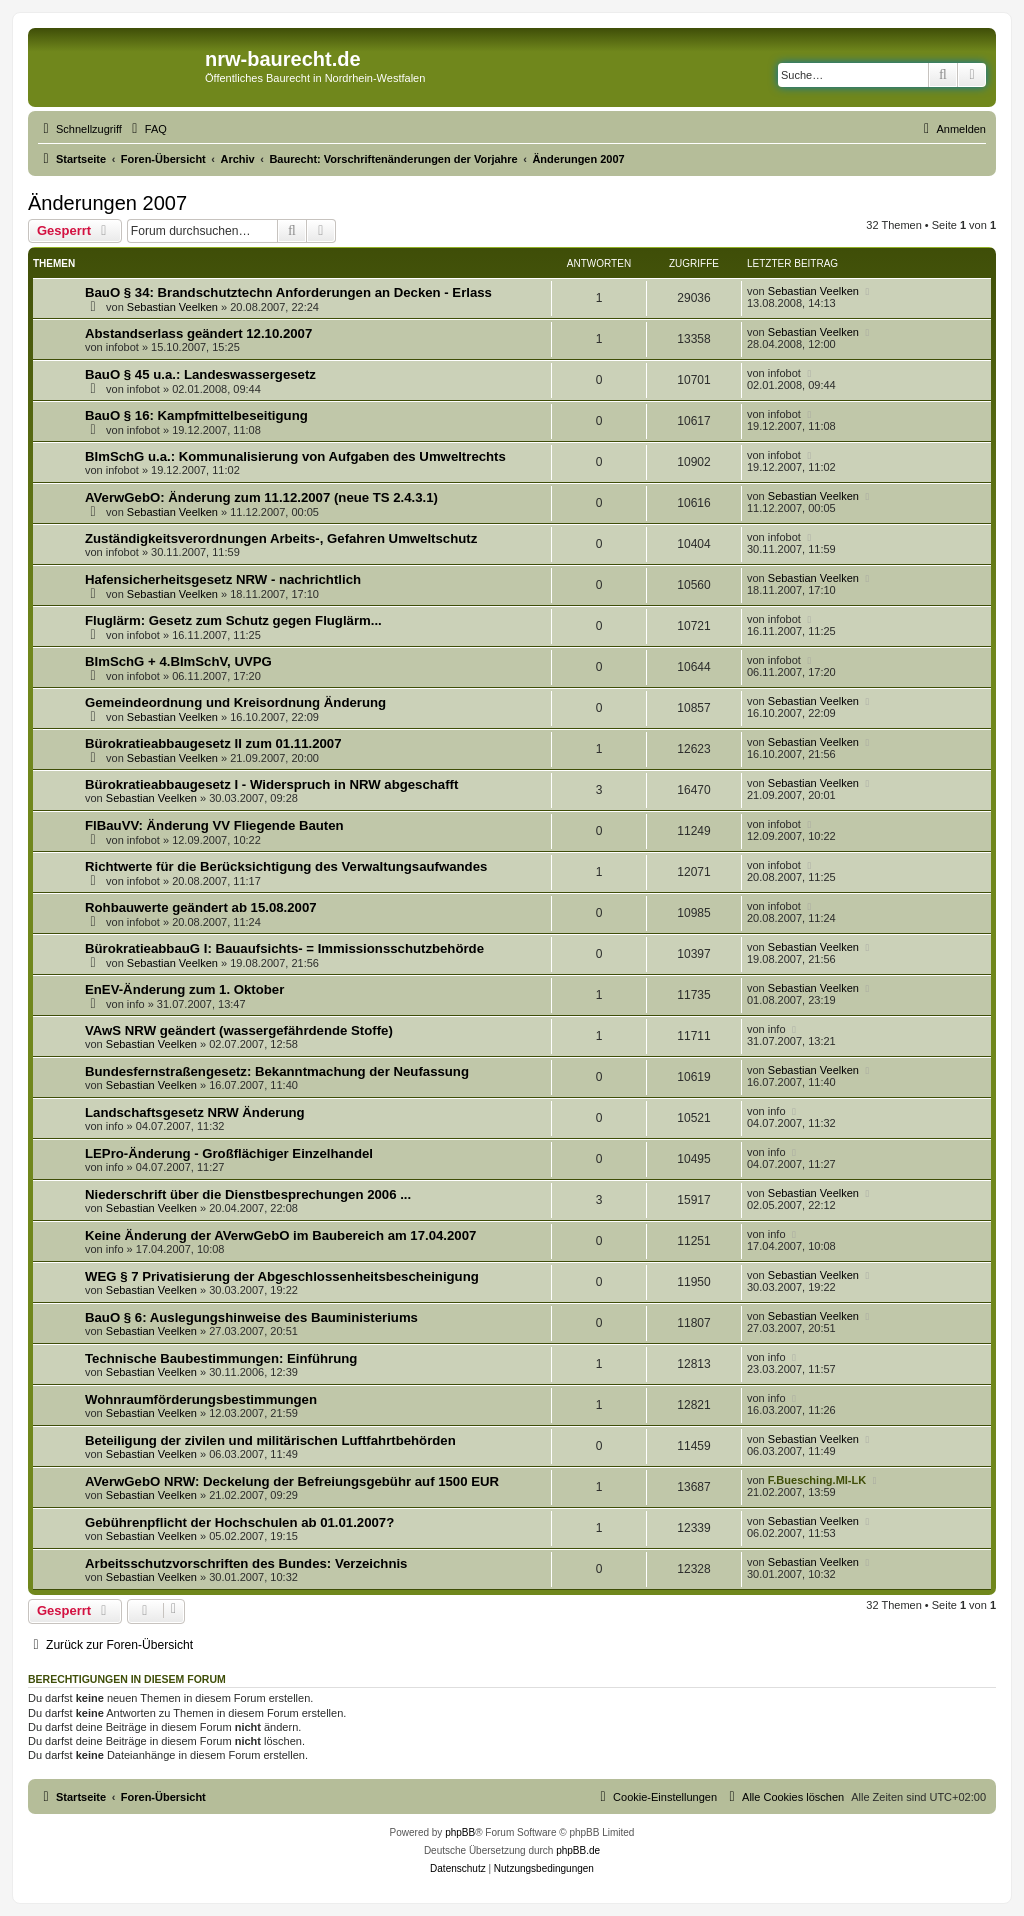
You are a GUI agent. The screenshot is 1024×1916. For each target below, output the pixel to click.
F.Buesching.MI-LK (817, 1480)
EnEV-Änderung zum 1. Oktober (184, 989)
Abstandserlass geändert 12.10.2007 (198, 333)
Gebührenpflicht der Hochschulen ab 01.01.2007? (239, 1522)
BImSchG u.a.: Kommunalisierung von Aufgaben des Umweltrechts (295, 456)
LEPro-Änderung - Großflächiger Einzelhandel (229, 1153)
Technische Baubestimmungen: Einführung (221, 1358)
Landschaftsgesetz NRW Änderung (195, 1112)
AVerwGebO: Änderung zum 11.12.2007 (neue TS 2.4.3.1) (261, 497)
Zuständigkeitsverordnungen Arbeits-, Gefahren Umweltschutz (281, 538)
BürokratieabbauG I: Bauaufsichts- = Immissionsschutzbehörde (284, 948)
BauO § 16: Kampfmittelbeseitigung (196, 415)
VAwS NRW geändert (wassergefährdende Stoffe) (239, 1030)
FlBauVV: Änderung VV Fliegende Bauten (214, 825)
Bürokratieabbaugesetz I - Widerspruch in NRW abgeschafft (271, 784)
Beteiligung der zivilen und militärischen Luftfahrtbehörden (270, 1440)
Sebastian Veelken (172, 307)
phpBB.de (578, 1850)
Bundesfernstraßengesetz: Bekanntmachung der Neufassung (277, 1071)
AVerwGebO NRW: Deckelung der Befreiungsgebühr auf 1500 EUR (292, 1481)
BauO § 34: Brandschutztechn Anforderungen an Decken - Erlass (288, 292)
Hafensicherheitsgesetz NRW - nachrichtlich (223, 579)
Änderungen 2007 (107, 203)
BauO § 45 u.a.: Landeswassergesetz (200, 374)
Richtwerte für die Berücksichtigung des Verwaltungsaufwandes (286, 866)
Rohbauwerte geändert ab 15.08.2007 (201, 907)
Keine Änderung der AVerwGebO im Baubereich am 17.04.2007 (280, 1235)
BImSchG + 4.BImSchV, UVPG (178, 661)
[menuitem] (147, 129)
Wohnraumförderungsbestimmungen (201, 1399)
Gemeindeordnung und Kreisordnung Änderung (235, 702)
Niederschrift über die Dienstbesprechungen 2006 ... (248, 1194)
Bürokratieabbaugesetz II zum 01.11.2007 (213, 743)
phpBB (460, 1832)
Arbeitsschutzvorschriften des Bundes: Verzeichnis (246, 1563)
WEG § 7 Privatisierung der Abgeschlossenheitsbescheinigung (282, 1276)
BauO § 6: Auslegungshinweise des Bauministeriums (251, 1317)
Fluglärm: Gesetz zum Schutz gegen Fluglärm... (233, 620)
